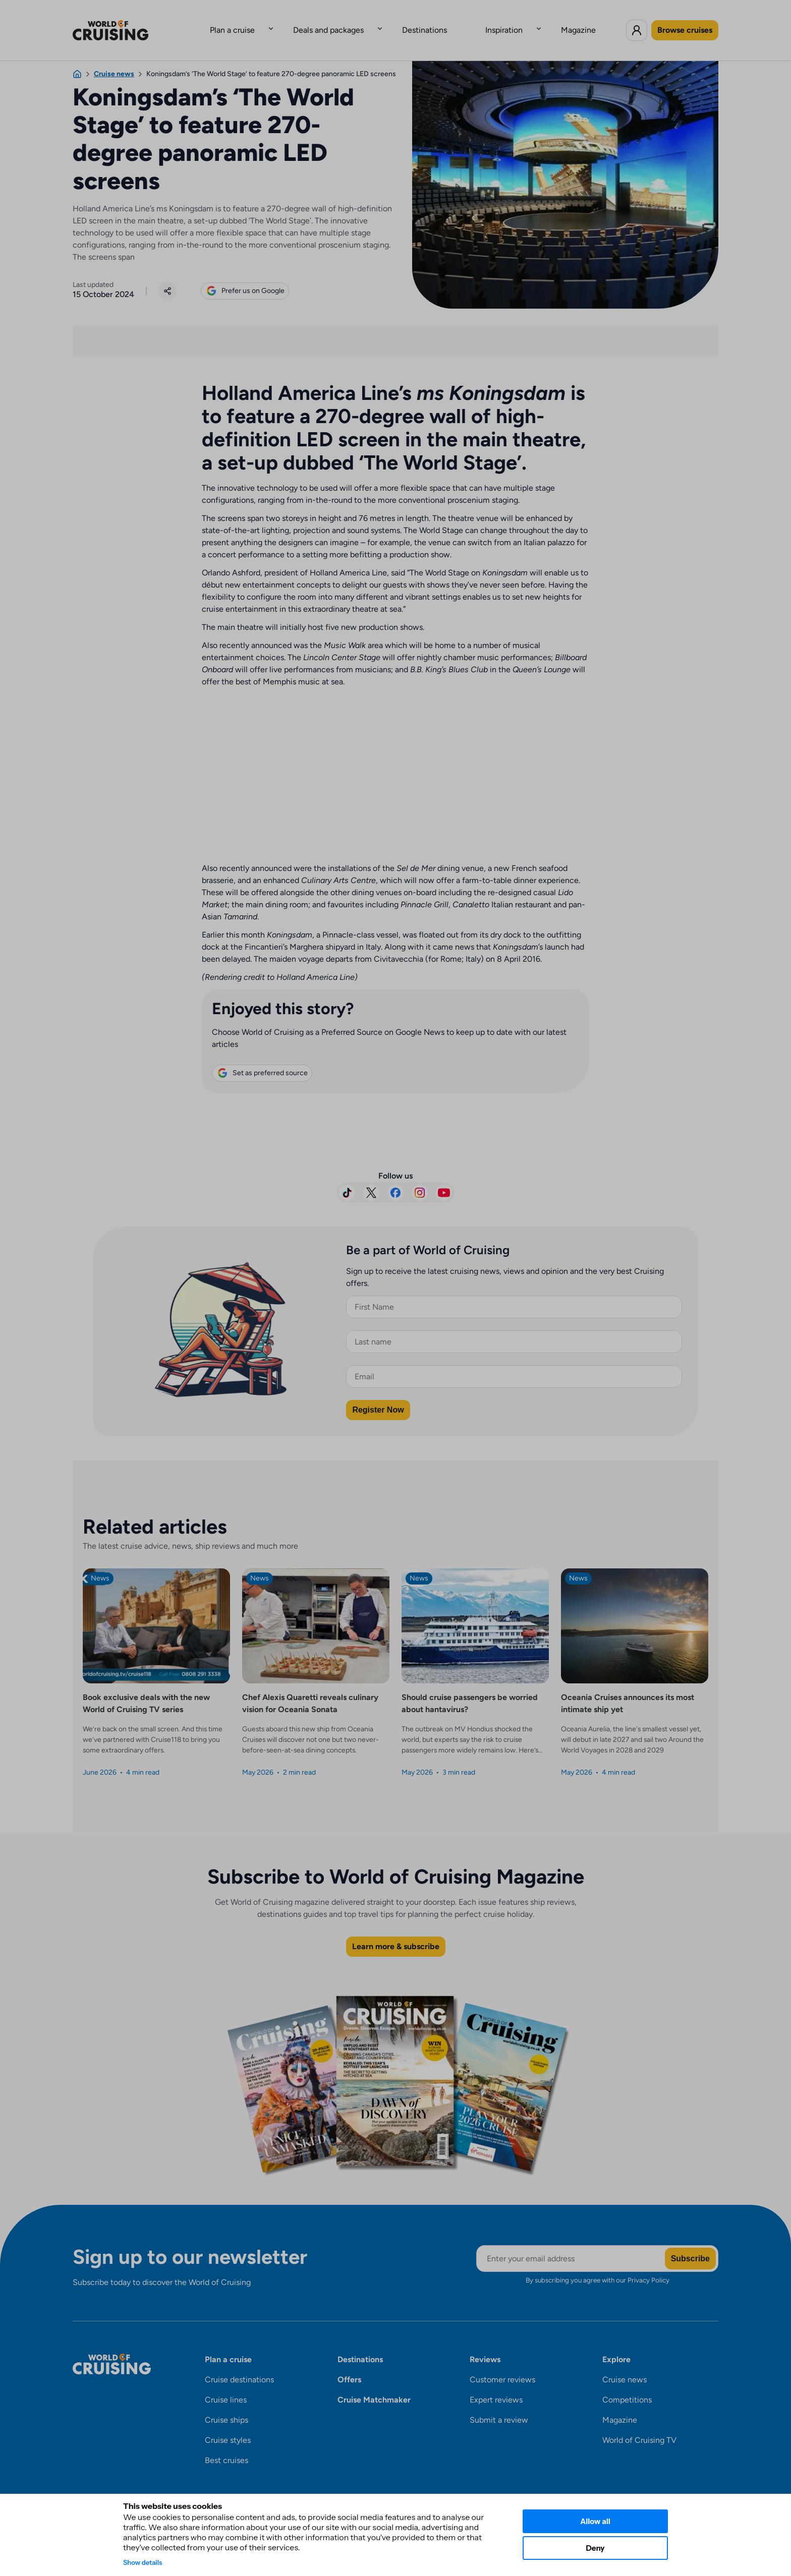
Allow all (595, 2521)
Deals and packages (348, 22)
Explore (616, 2343)
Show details (142, 2562)
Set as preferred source (262, 1057)
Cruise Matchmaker (374, 2383)
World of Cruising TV (639, 2424)
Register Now (378, 1393)
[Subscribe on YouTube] (444, 1176)
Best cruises (226, 2444)
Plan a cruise (272, 22)
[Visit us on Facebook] (395, 1176)
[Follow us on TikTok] (347, 1176)
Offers (349, 2363)
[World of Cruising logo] (126, 22)
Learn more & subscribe (395, 1930)
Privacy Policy (648, 2264)
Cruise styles (228, 2424)
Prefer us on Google (245, 275)
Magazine (538, 22)
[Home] (77, 58)
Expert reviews (496, 2383)
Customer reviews (502, 2363)
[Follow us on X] (371, 1176)
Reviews (485, 2343)
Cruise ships (226, 2404)
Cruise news (624, 2363)
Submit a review (499, 2404)
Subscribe (690, 2242)
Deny (595, 2548)
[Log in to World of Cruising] (636, 22)
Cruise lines (226, 2383)
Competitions (627, 2383)
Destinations (424, 22)
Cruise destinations (239, 2363)
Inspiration (483, 22)
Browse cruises (684, 22)
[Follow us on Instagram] (420, 1176)
